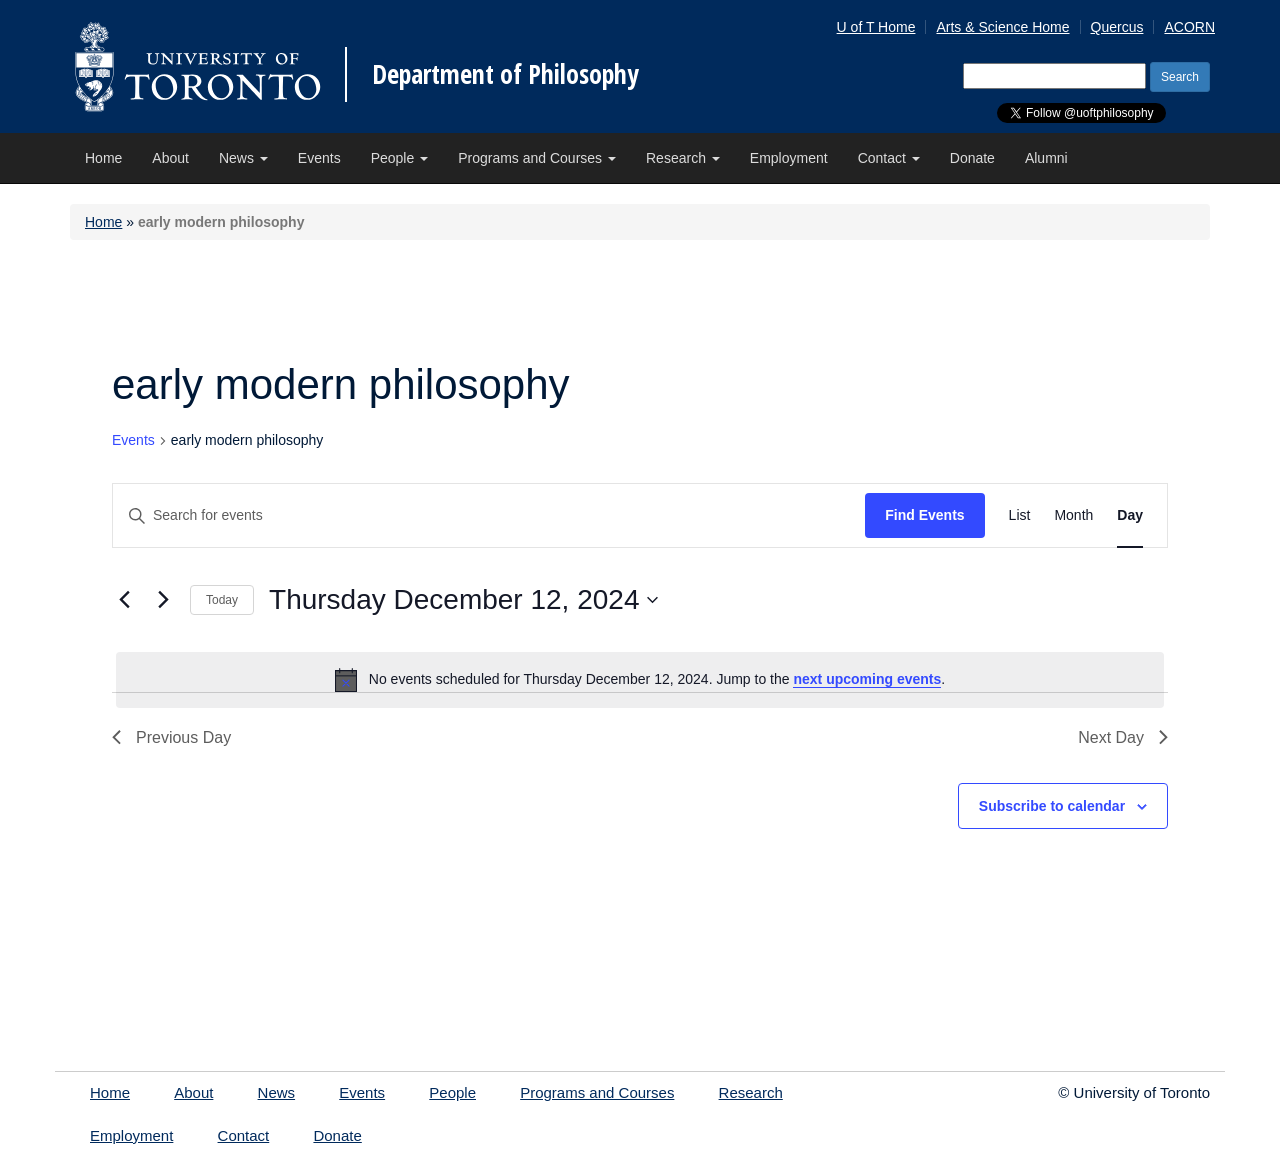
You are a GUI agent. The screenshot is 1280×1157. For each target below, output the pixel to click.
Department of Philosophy (505, 74)
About (170, 158)
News (243, 158)
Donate (972, 158)
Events (319, 158)
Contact (889, 158)
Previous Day (171, 737)
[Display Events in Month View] (1073, 515)
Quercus (1117, 27)
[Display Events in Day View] (1130, 515)
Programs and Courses (537, 158)
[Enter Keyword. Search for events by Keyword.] (489, 515)
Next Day (1123, 737)
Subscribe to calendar (1052, 806)
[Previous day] (124, 600)
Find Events (924, 515)
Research (683, 158)
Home (103, 158)
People (399, 158)
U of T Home (876, 27)
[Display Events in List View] (1020, 515)
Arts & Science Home (1002, 27)
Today (222, 600)
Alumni (1046, 158)
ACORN (1189, 27)
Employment (789, 158)
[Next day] (163, 600)
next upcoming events (867, 679)
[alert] (640, 680)
